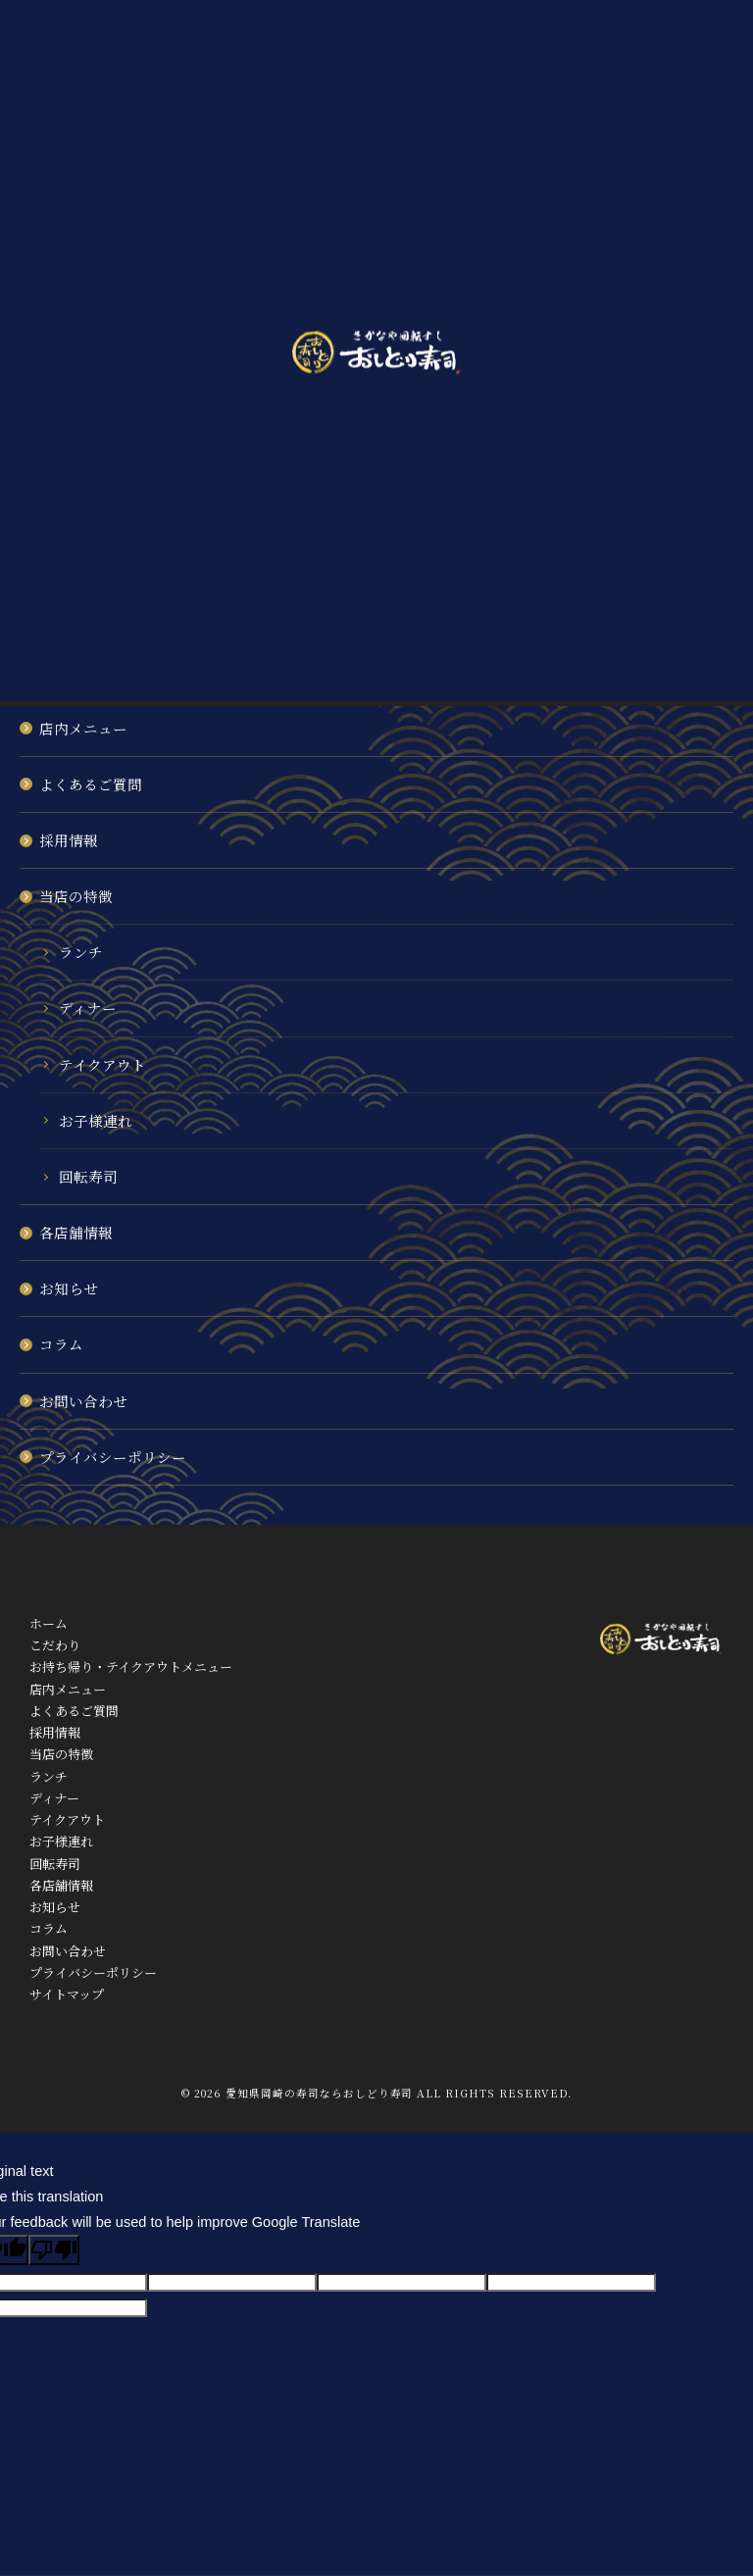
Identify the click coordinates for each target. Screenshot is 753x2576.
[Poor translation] (53, 2250)
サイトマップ (66, 1994)
